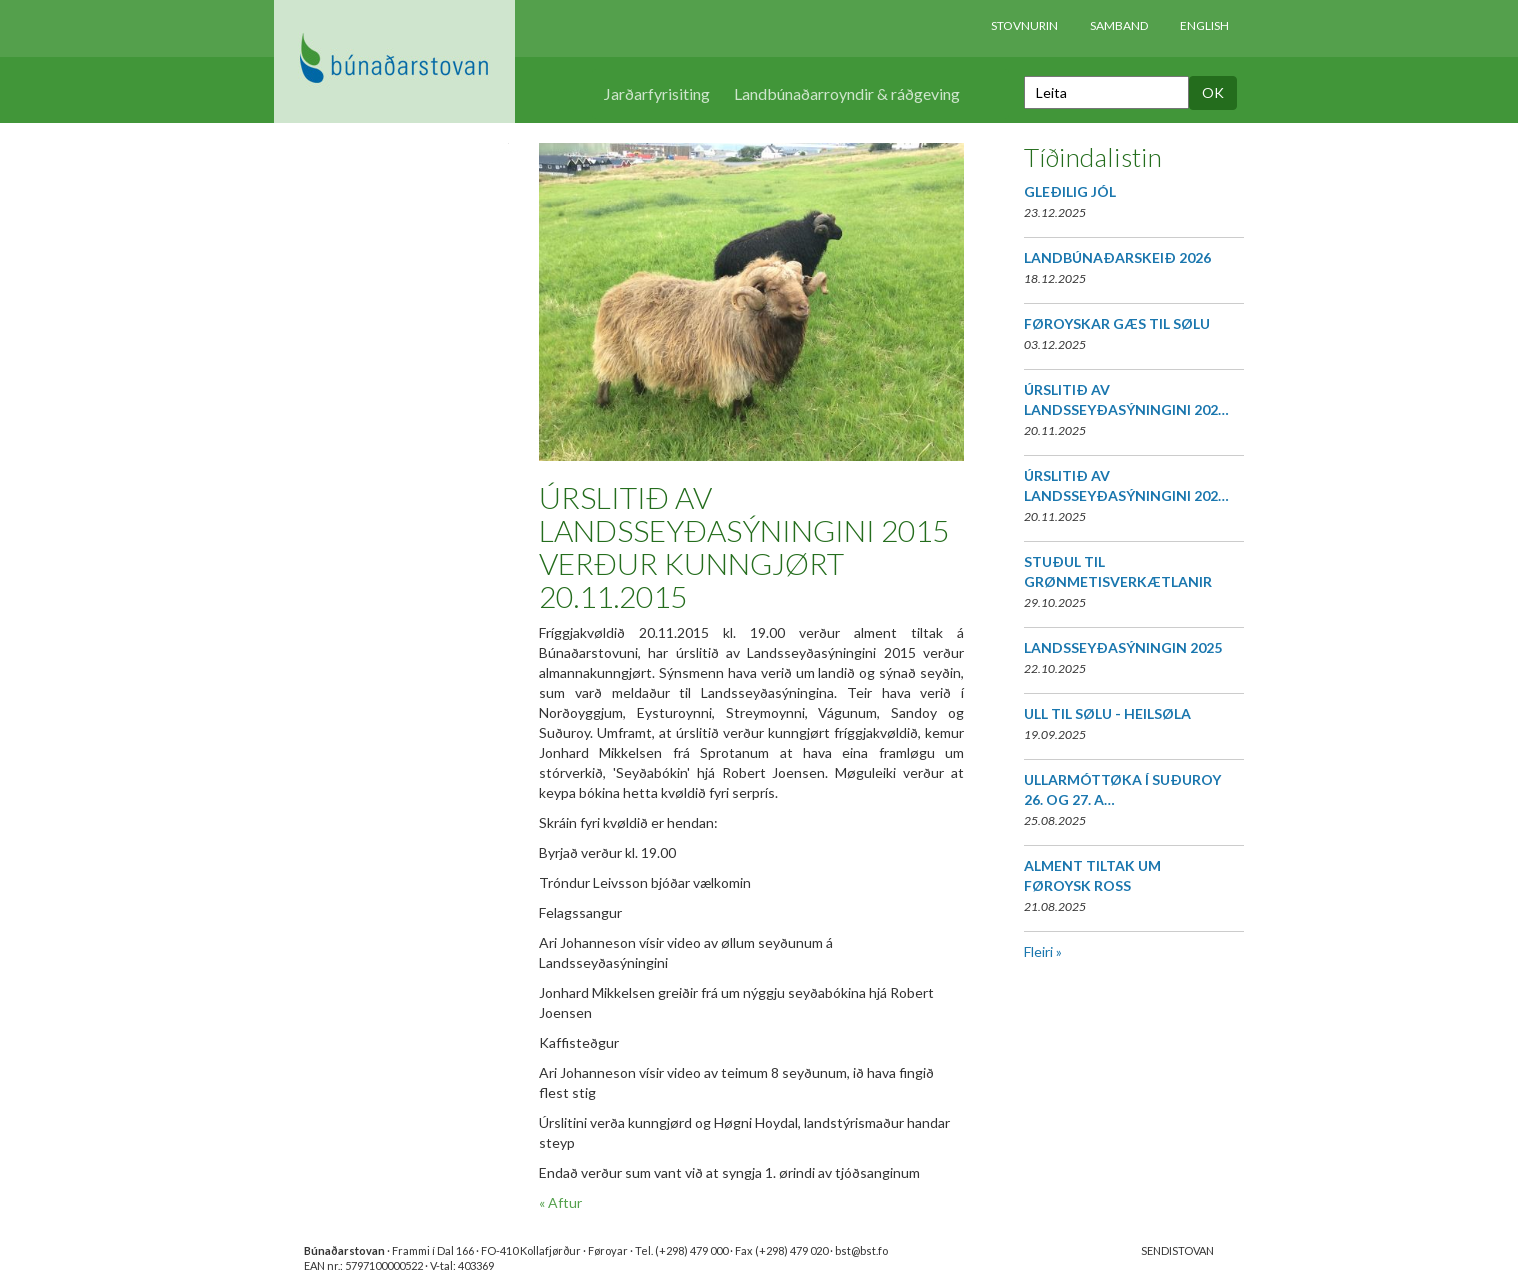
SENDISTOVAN (1177, 1250)
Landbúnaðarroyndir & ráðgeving (847, 93)
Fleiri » (1043, 951)
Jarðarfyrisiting (657, 93)
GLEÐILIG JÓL (1070, 191)
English (1204, 25)
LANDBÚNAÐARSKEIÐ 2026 (1117, 257)
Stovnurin (1024, 25)
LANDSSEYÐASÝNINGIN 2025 (1123, 647)
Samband (1119, 25)
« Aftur (560, 1202)
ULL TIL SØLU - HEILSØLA (1107, 713)
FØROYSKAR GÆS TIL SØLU (1117, 323)
